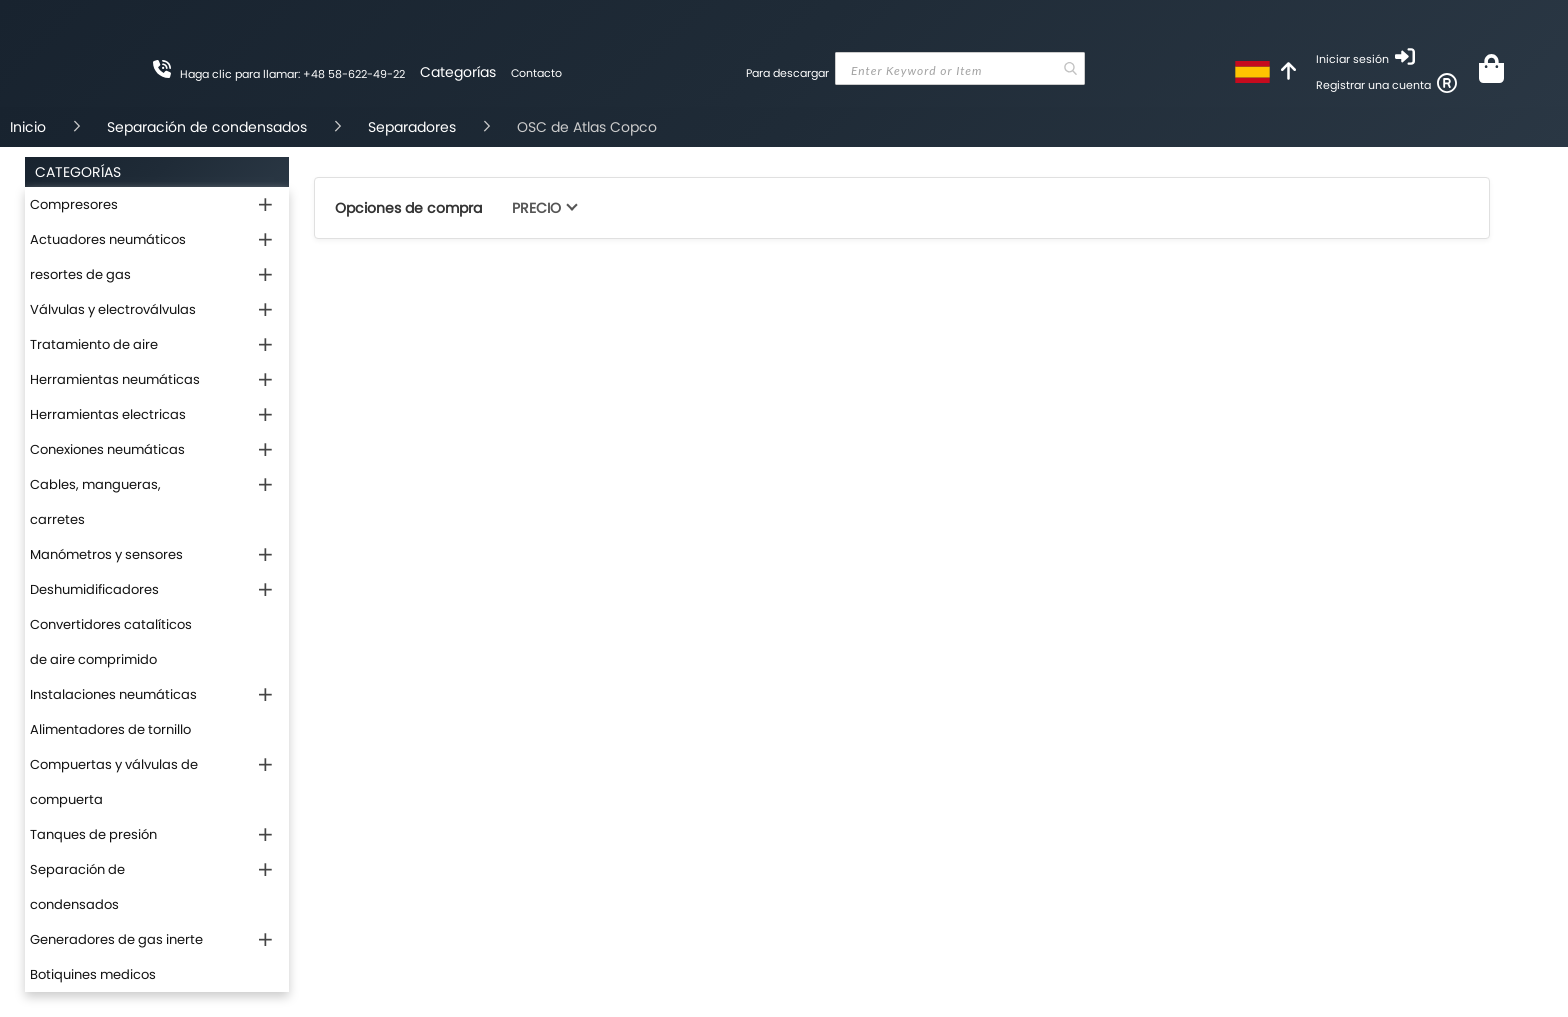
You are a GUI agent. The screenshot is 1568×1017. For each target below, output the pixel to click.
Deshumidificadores (94, 589)
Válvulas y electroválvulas (113, 309)
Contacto (536, 73)
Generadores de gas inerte (116, 939)
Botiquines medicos (93, 974)
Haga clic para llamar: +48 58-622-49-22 (292, 74)
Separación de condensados (207, 127)
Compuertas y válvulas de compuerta (114, 782)
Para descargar (787, 73)
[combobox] (960, 69)
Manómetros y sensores (106, 554)
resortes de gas (80, 274)
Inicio (28, 127)
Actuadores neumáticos (108, 239)
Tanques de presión (93, 834)
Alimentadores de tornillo (110, 729)
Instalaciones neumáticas (113, 694)
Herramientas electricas (108, 414)
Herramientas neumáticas (115, 379)
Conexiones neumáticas (107, 449)
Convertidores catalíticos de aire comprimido (111, 642)
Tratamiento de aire (94, 344)
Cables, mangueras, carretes (95, 502)
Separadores (412, 127)
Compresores (74, 204)
